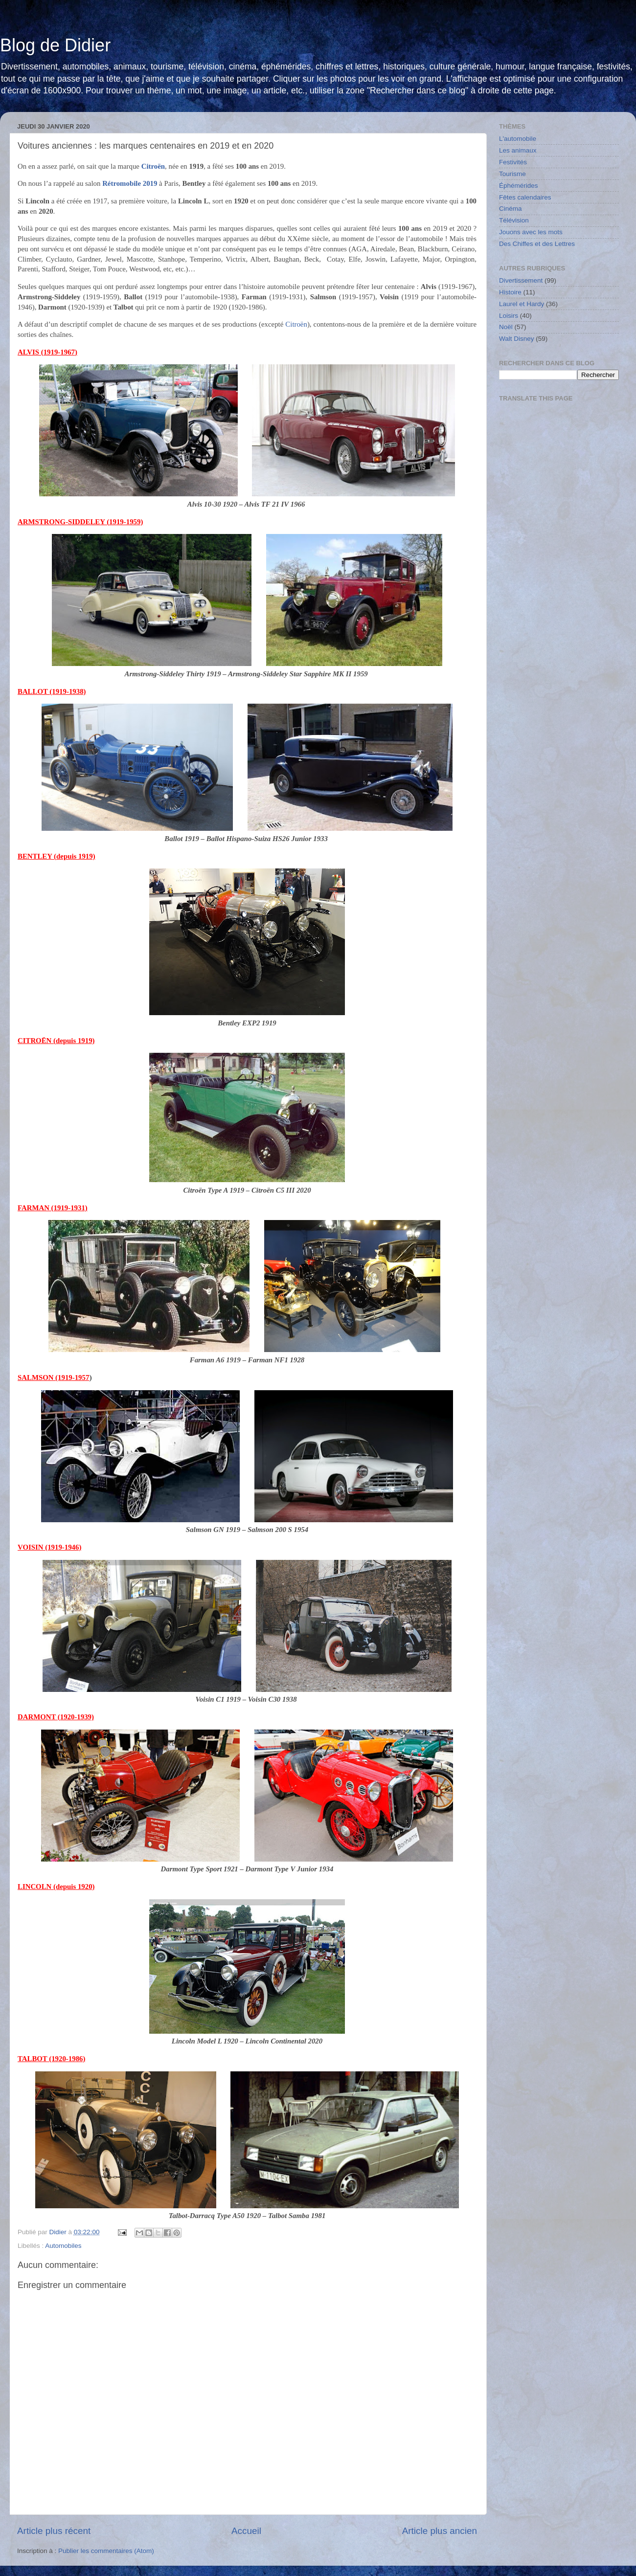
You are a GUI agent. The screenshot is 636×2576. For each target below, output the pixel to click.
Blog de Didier (55, 45)
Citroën (296, 324)
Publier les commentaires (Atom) (106, 2550)
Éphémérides (518, 185)
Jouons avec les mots (531, 232)
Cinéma (510, 208)
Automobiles (63, 2245)
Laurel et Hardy (521, 304)
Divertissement (521, 280)
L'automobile (517, 138)
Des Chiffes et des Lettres (537, 243)
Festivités (513, 162)
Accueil (246, 2531)
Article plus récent (54, 2531)
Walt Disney (516, 338)
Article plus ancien (439, 2531)
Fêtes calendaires (525, 197)
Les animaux (518, 150)
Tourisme (512, 174)
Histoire (510, 292)
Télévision (514, 220)
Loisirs (508, 315)
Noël (506, 327)
